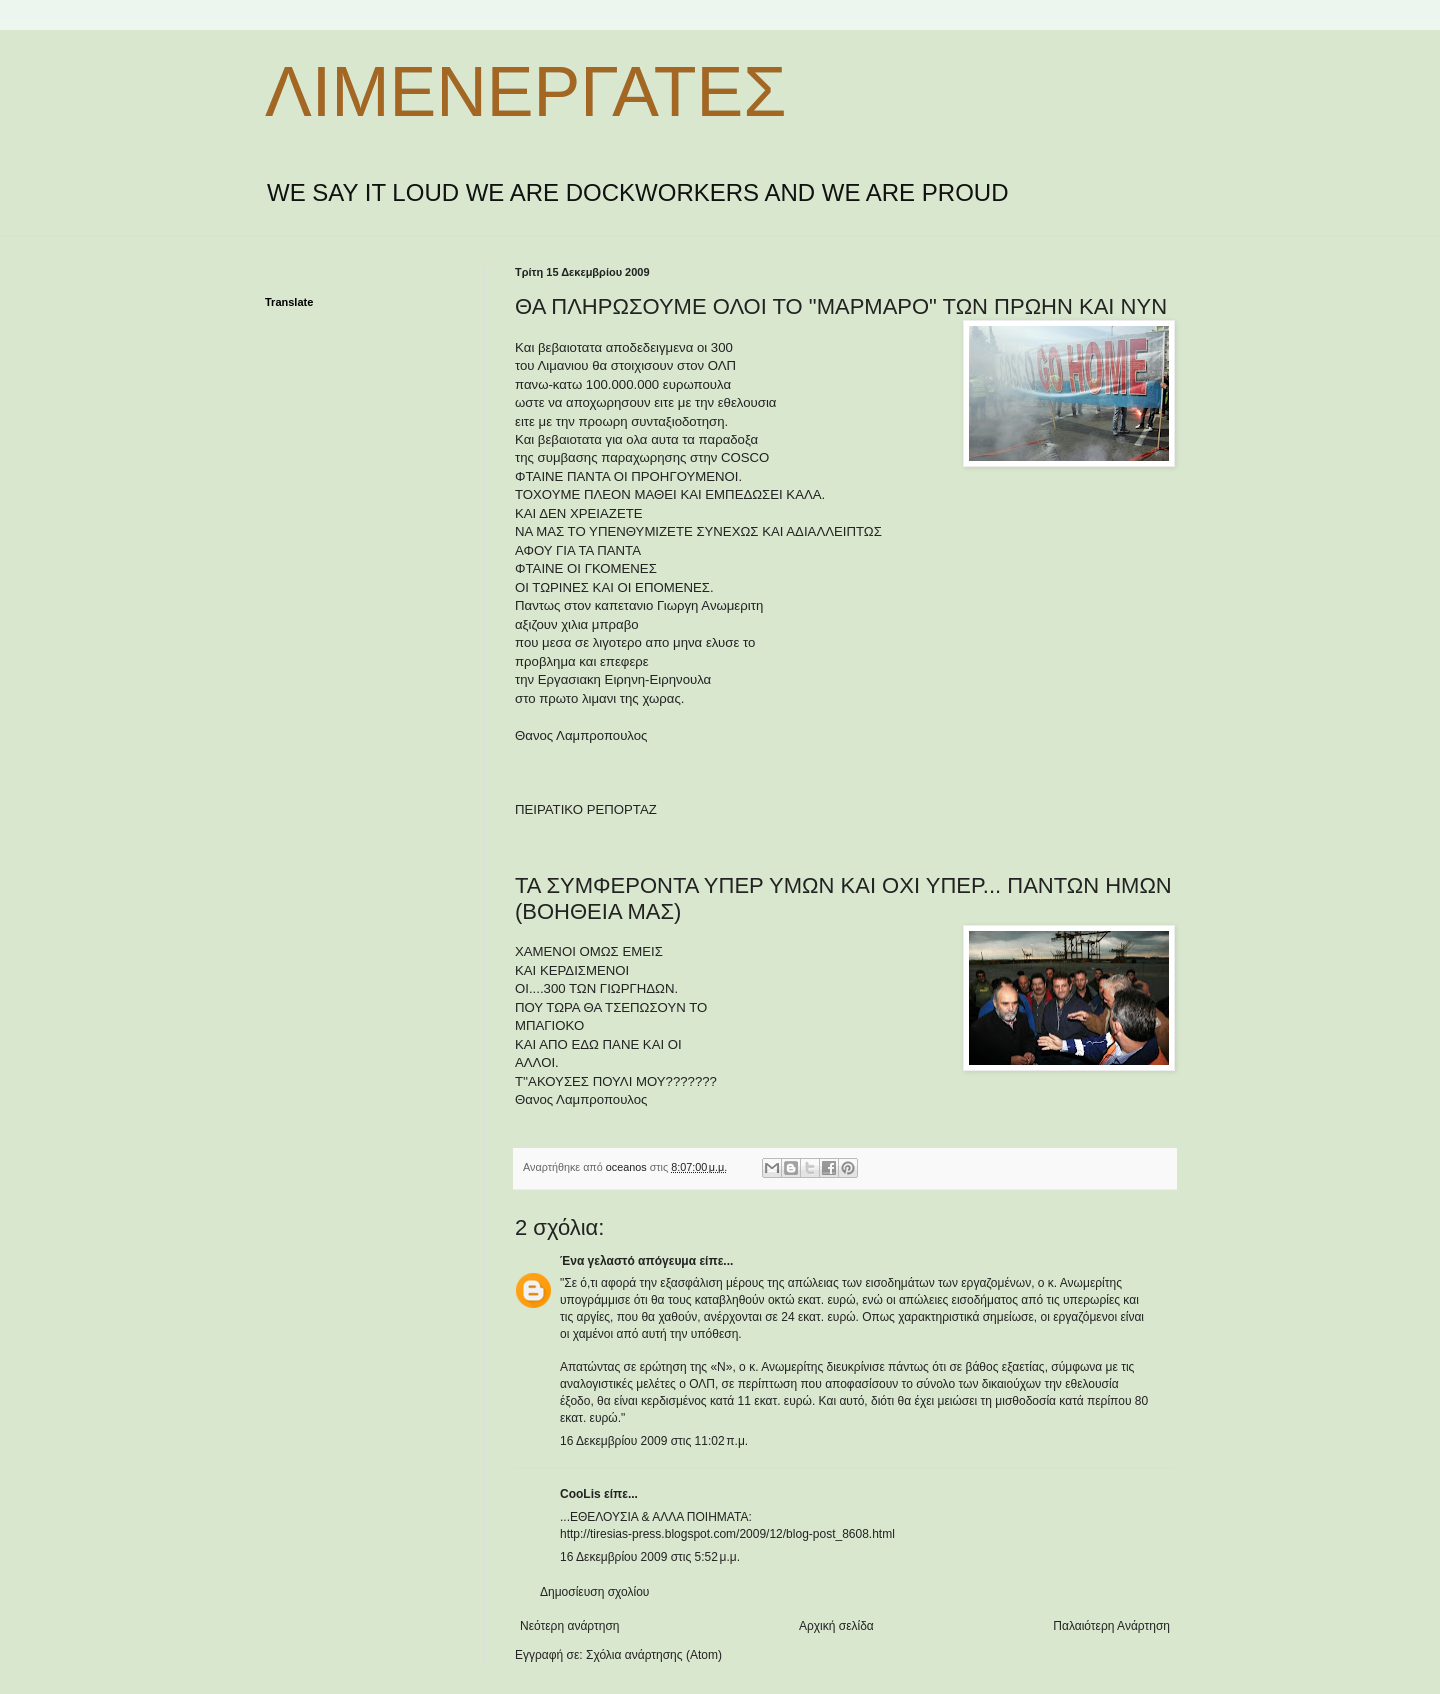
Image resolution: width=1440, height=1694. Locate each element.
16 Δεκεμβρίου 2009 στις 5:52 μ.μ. (650, 1557)
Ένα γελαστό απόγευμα (628, 1261)
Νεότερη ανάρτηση (569, 1626)
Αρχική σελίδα (836, 1626)
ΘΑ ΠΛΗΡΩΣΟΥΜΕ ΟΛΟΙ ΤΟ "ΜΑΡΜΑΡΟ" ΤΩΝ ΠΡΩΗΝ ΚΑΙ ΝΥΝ (841, 306)
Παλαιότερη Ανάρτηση (1111, 1626)
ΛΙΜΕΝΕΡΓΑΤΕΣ (525, 92)
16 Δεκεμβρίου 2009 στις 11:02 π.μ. (654, 1441)
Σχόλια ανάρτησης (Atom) (654, 1655)
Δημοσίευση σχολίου (594, 1592)
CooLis (580, 1494)
